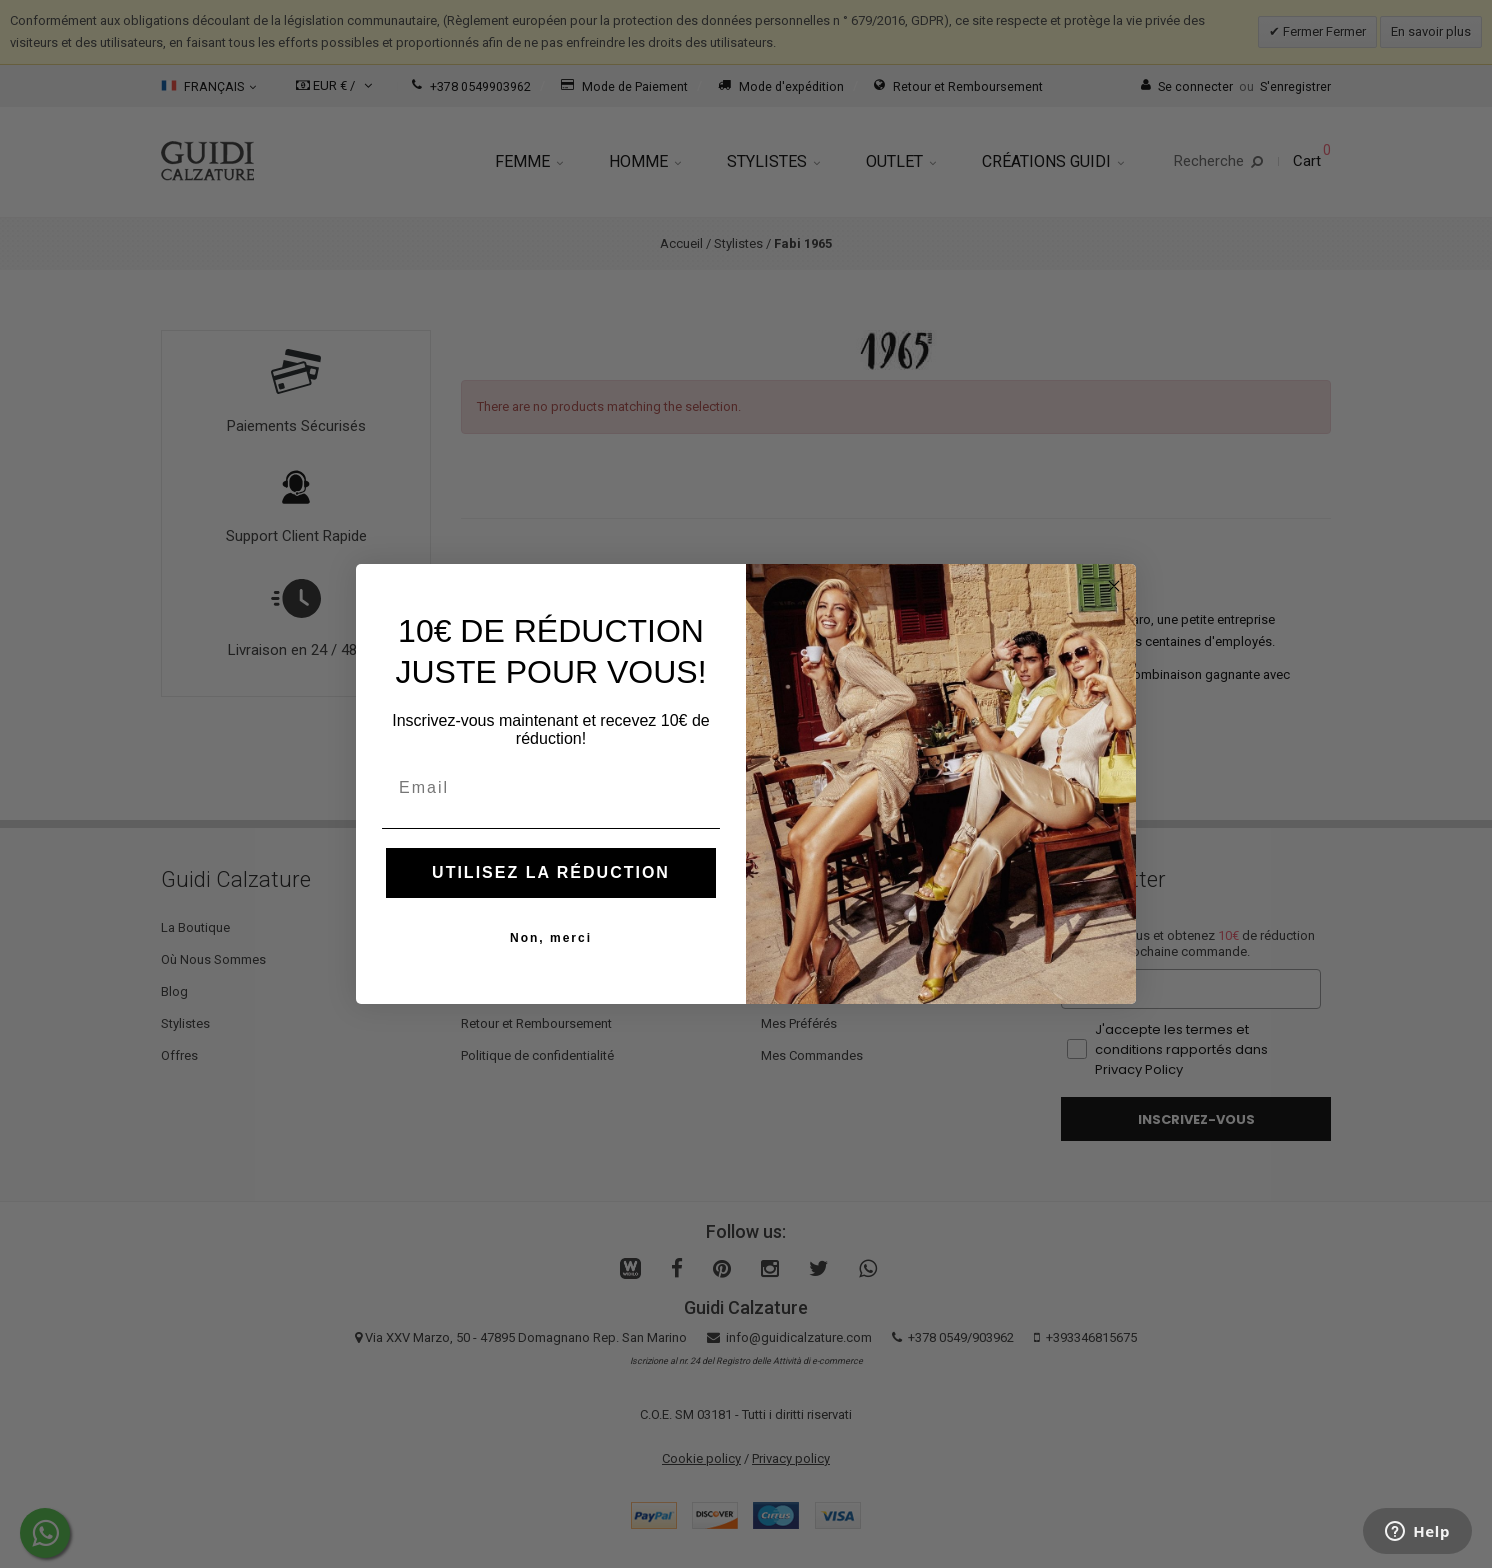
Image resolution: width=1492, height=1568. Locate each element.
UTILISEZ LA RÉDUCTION (551, 872)
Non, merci (551, 938)
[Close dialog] (1114, 586)
